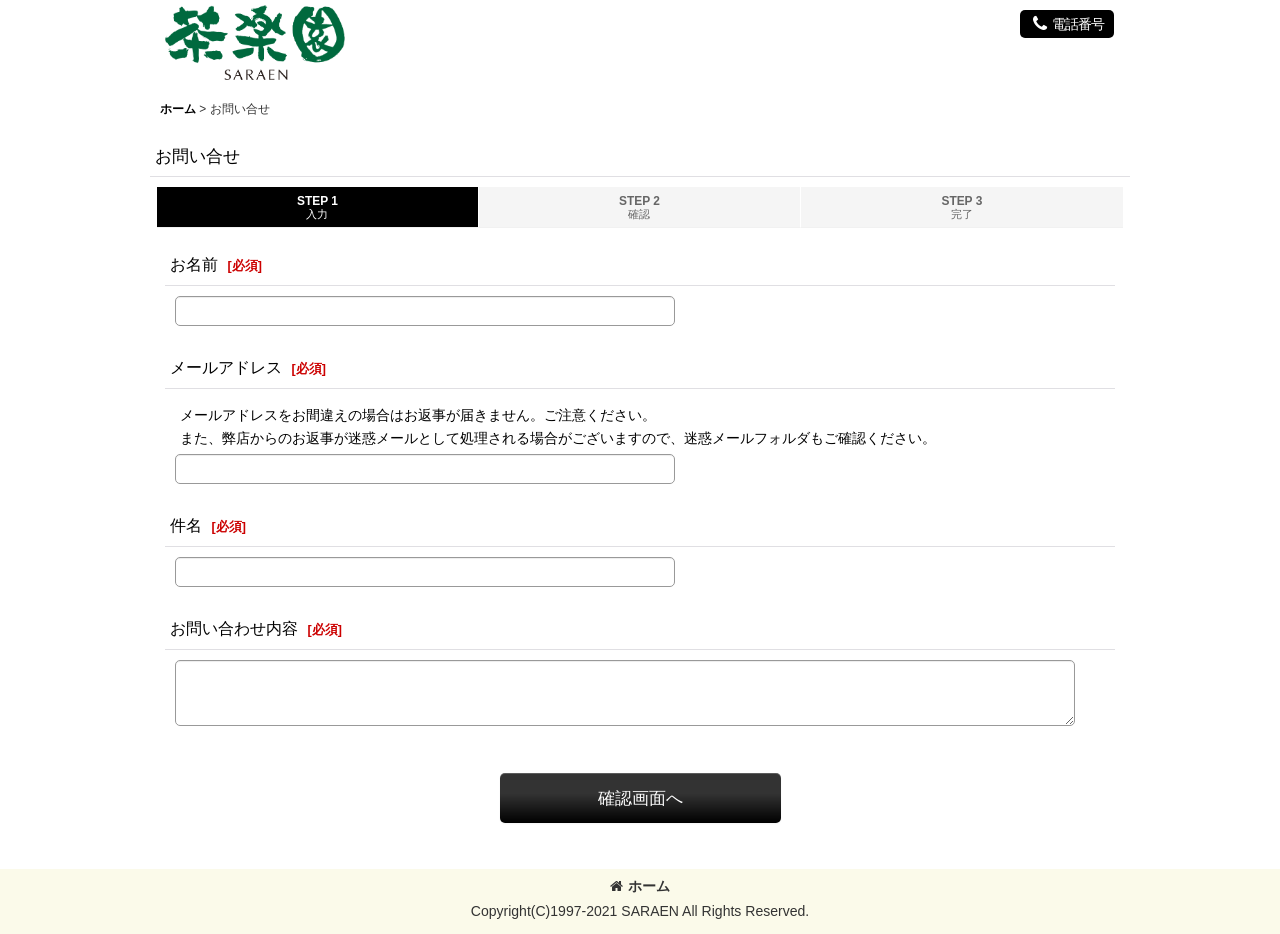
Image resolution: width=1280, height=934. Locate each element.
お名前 (194, 264)
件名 (186, 525)
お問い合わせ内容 (234, 628)
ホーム (640, 886)
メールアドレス (226, 367)
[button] (1067, 24)
